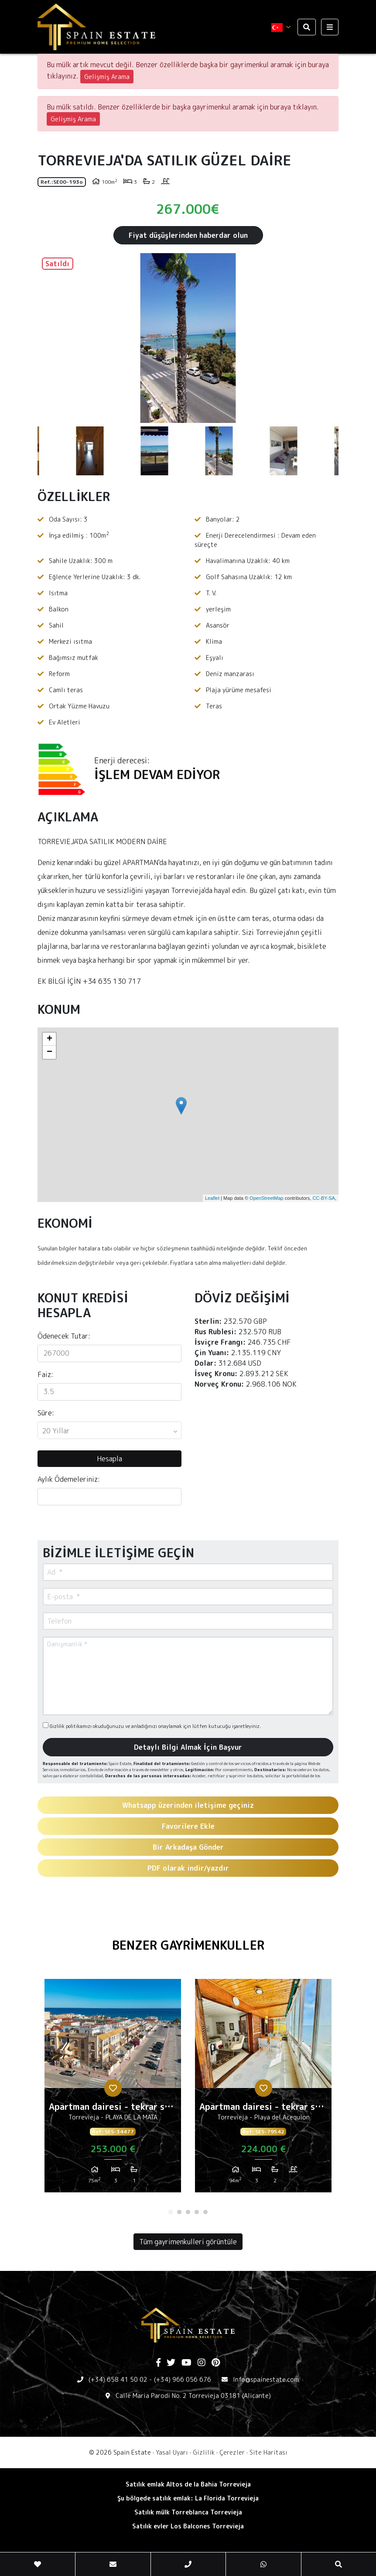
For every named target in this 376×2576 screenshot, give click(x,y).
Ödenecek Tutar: (64, 1336)
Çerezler (232, 2452)
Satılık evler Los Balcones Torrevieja (188, 2526)
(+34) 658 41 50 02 (118, 2379)
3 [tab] (188, 2212)
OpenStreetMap (267, 1198)
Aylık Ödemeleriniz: (69, 1479)
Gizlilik (204, 2452)
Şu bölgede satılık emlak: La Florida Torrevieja (188, 2498)
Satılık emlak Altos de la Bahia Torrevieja (188, 2484)
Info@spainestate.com (266, 2379)
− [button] (49, 1052)
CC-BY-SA (323, 1198)
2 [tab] (179, 2212)
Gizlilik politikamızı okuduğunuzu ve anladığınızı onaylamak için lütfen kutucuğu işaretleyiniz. (152, 1726)
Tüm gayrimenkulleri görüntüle (188, 2241)
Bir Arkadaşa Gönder (188, 1847)
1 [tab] (170, 2212)
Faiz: (45, 1374)
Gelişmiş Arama (107, 76)
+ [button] (49, 1039)
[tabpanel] (112, 2088)
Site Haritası (268, 2452)
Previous (48, 338)
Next (327, 338)
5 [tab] (205, 2212)
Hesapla (109, 1458)
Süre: (46, 1413)
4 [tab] (197, 2212)
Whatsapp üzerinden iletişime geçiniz (188, 1805)
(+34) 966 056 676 (182, 2379)
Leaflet (212, 1198)
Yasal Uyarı (172, 2452)
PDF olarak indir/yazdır (188, 1868)
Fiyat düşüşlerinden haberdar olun (188, 235)
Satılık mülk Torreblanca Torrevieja (188, 2512)
